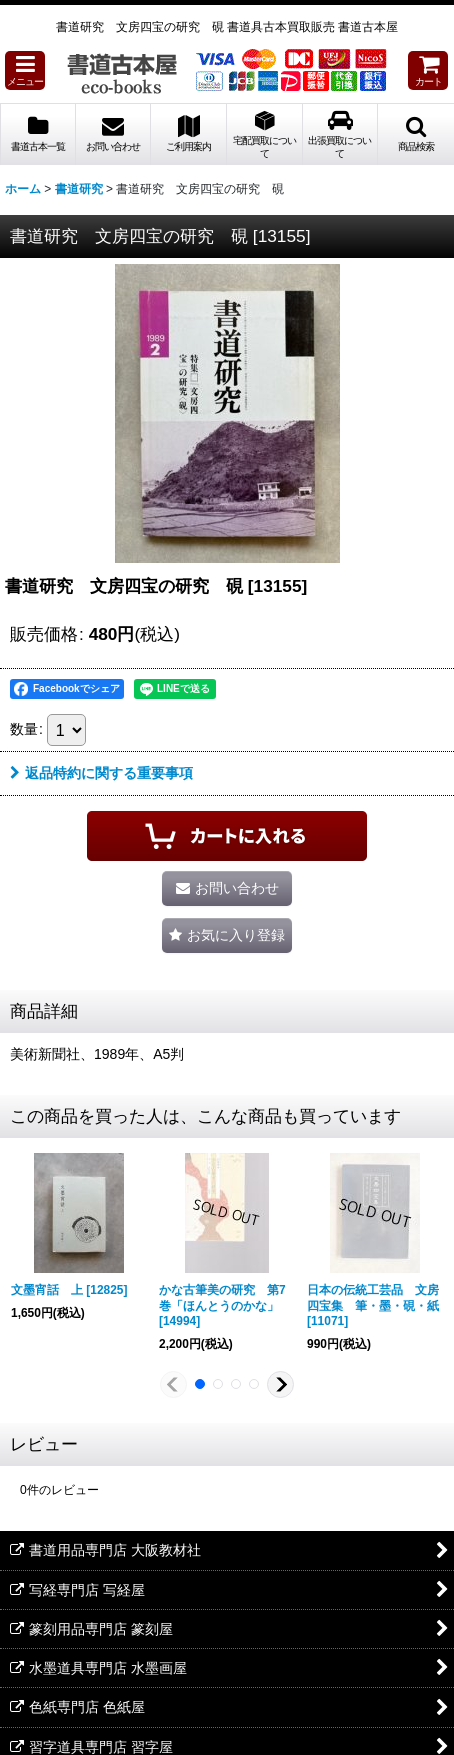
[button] (25, 70)
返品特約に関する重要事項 (101, 773)
